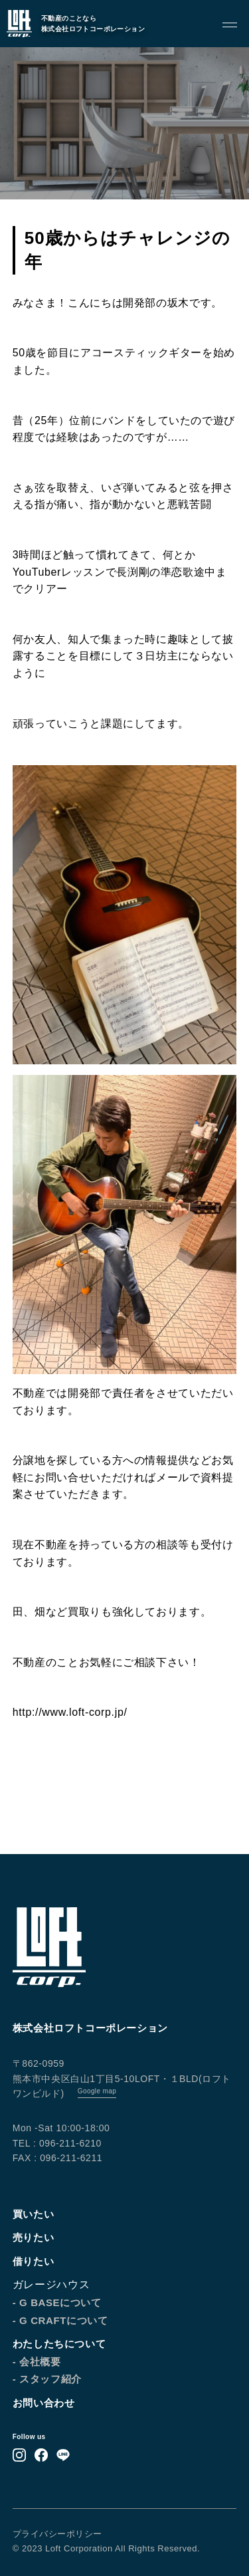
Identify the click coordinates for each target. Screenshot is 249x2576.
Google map (97, 2091)
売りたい (33, 2237)
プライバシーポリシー (57, 2534)
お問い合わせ (44, 2402)
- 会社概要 (37, 2361)
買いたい (33, 2214)
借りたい (33, 2261)
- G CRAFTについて (60, 2320)
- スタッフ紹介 (47, 2379)
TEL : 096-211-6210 (57, 2143)
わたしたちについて (59, 2343)
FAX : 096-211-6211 (57, 2158)
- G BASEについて (57, 2302)
